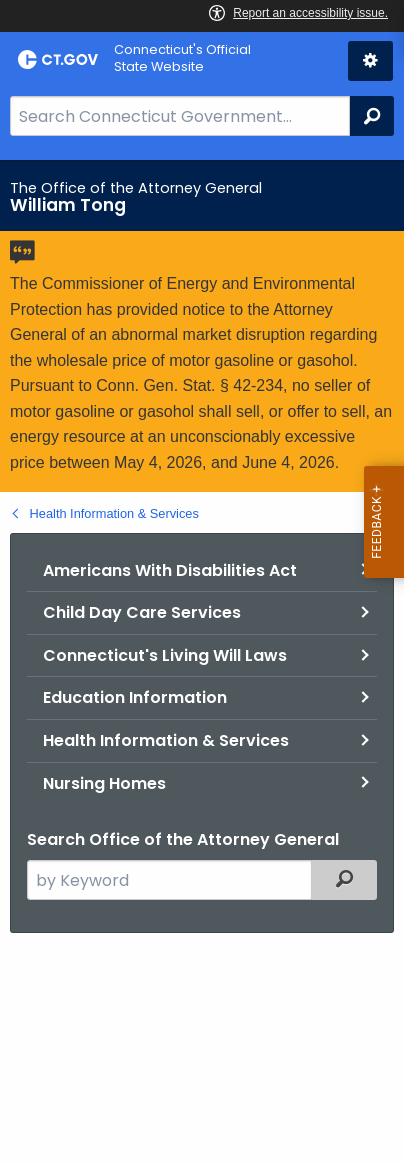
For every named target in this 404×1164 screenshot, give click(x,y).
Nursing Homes (104, 783)
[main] (202, 662)
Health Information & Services (114, 513)
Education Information (135, 697)
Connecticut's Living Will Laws (165, 655)
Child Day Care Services (142, 612)
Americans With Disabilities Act (170, 570)
